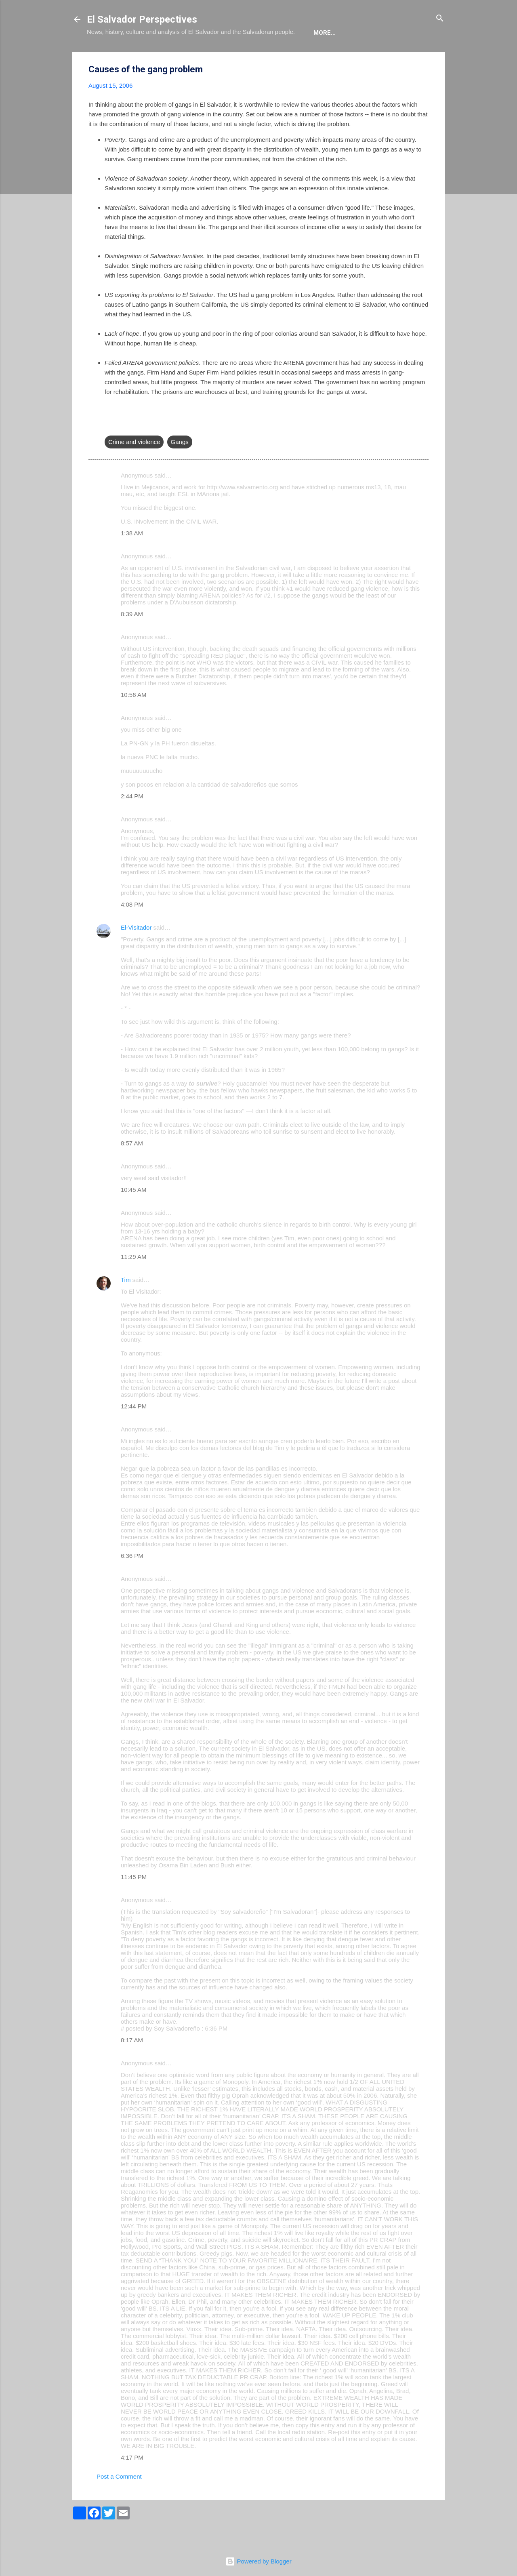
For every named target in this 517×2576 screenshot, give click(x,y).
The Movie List (258, 57)
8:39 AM (132, 638)
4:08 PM (132, 929)
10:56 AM (133, 719)
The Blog (144, 57)
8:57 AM (132, 1167)
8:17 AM (132, 2064)
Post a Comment (119, 2501)
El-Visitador (136, 952)
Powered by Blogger (258, 2561)
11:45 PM (134, 1901)
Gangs (180, 466)
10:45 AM (133, 1214)
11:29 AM (133, 1281)
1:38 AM (132, 557)
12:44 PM (134, 1430)
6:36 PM (132, 1580)
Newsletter (316, 57)
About (103, 57)
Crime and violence (134, 466)
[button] (424, 94)
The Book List (196, 57)
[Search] (440, 19)
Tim (125, 1304)
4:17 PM (132, 2482)
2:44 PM (132, 820)
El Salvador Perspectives (142, 19)
